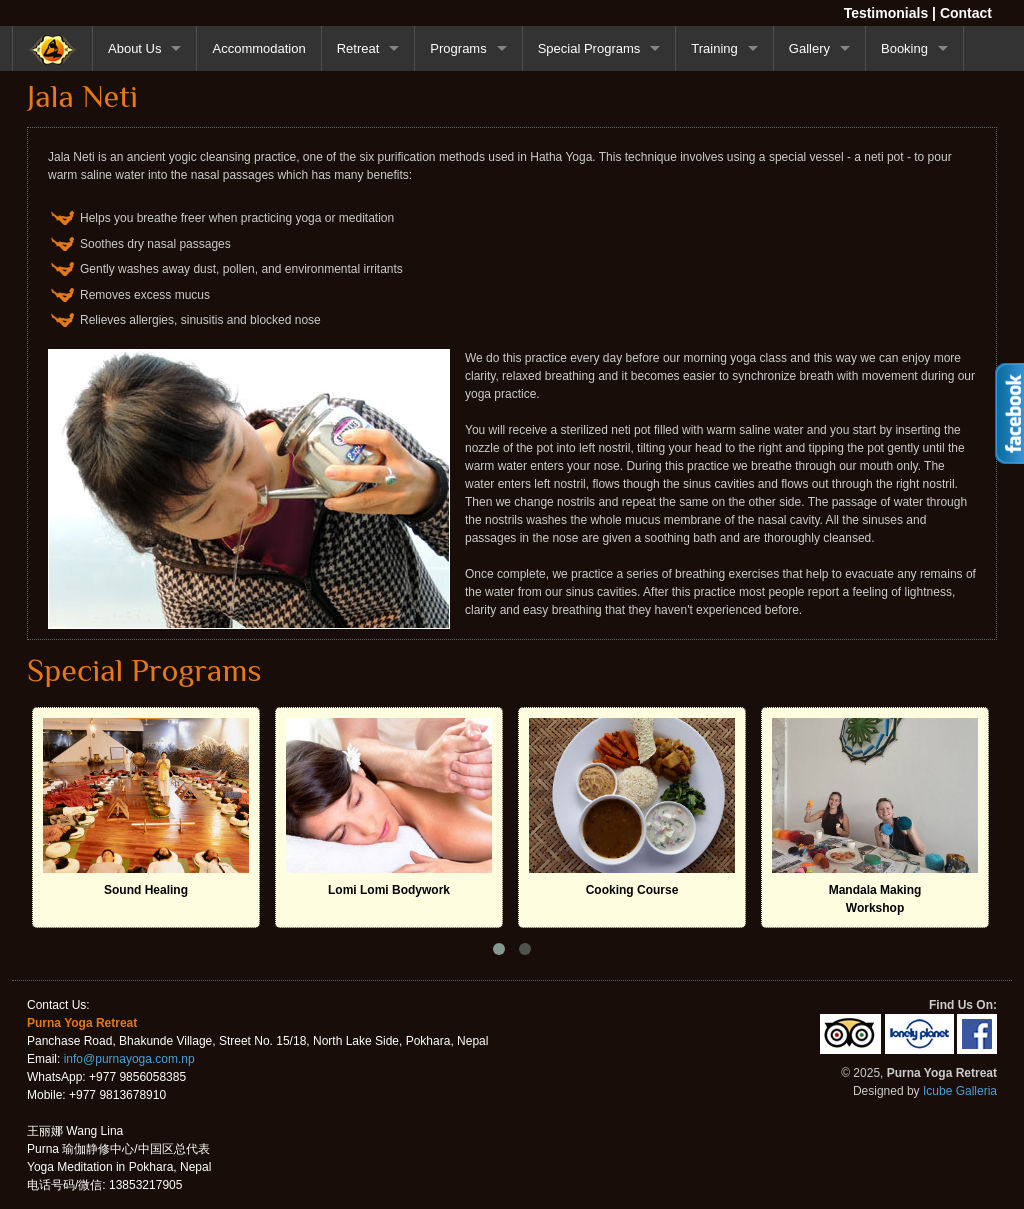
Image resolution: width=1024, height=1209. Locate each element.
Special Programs (589, 48)
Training (714, 48)
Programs (458, 48)
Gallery (809, 48)
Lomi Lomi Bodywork (389, 890)
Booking (904, 48)
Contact (966, 13)
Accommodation (258, 48)
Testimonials (886, 13)
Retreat (358, 48)
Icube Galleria (960, 1091)
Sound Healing (146, 890)
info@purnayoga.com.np (129, 1059)
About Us (134, 48)
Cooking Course (632, 890)
